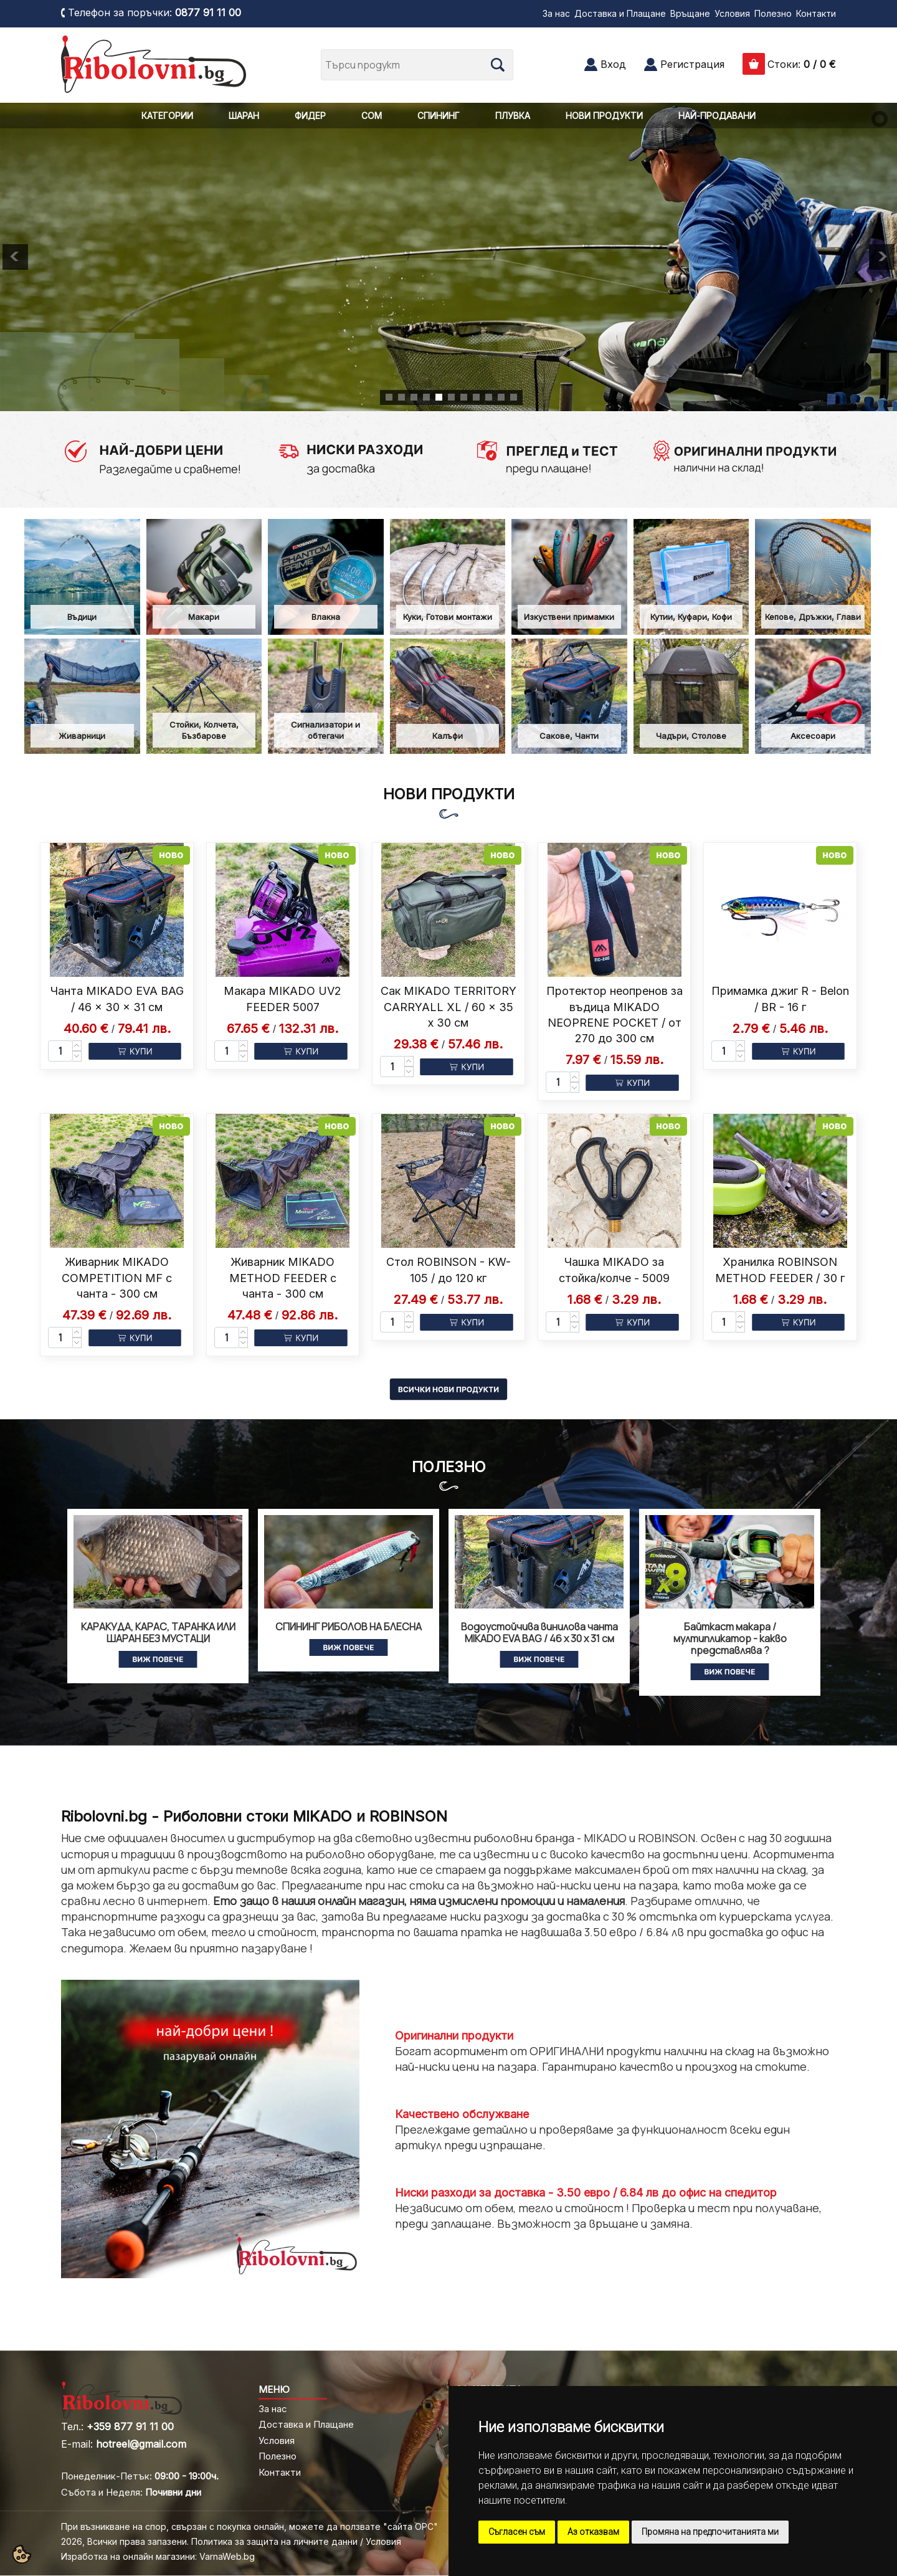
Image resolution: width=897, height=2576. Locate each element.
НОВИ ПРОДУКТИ (604, 115)
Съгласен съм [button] (516, 2532)
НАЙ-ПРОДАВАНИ (717, 115)
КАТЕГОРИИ (167, 115)
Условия (732, 13)
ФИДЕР (310, 115)
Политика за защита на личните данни (274, 2541)
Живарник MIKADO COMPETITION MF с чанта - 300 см (117, 1277)
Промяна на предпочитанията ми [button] (710, 2532)
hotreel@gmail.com (141, 2444)
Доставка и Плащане (620, 13)
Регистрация (692, 64)
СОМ (371, 115)
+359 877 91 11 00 (130, 2426)
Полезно (773, 13)
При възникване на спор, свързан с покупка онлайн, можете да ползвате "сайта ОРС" (249, 2526)
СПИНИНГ (438, 115)
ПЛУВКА (512, 115)
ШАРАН (244, 115)
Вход (613, 64)
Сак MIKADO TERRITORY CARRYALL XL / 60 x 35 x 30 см (448, 1006)
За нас (556, 13)
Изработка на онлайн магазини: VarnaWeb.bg (158, 2556)
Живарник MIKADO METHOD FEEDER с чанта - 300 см (282, 1277)
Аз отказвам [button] (593, 2532)
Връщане (690, 13)
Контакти (816, 13)
